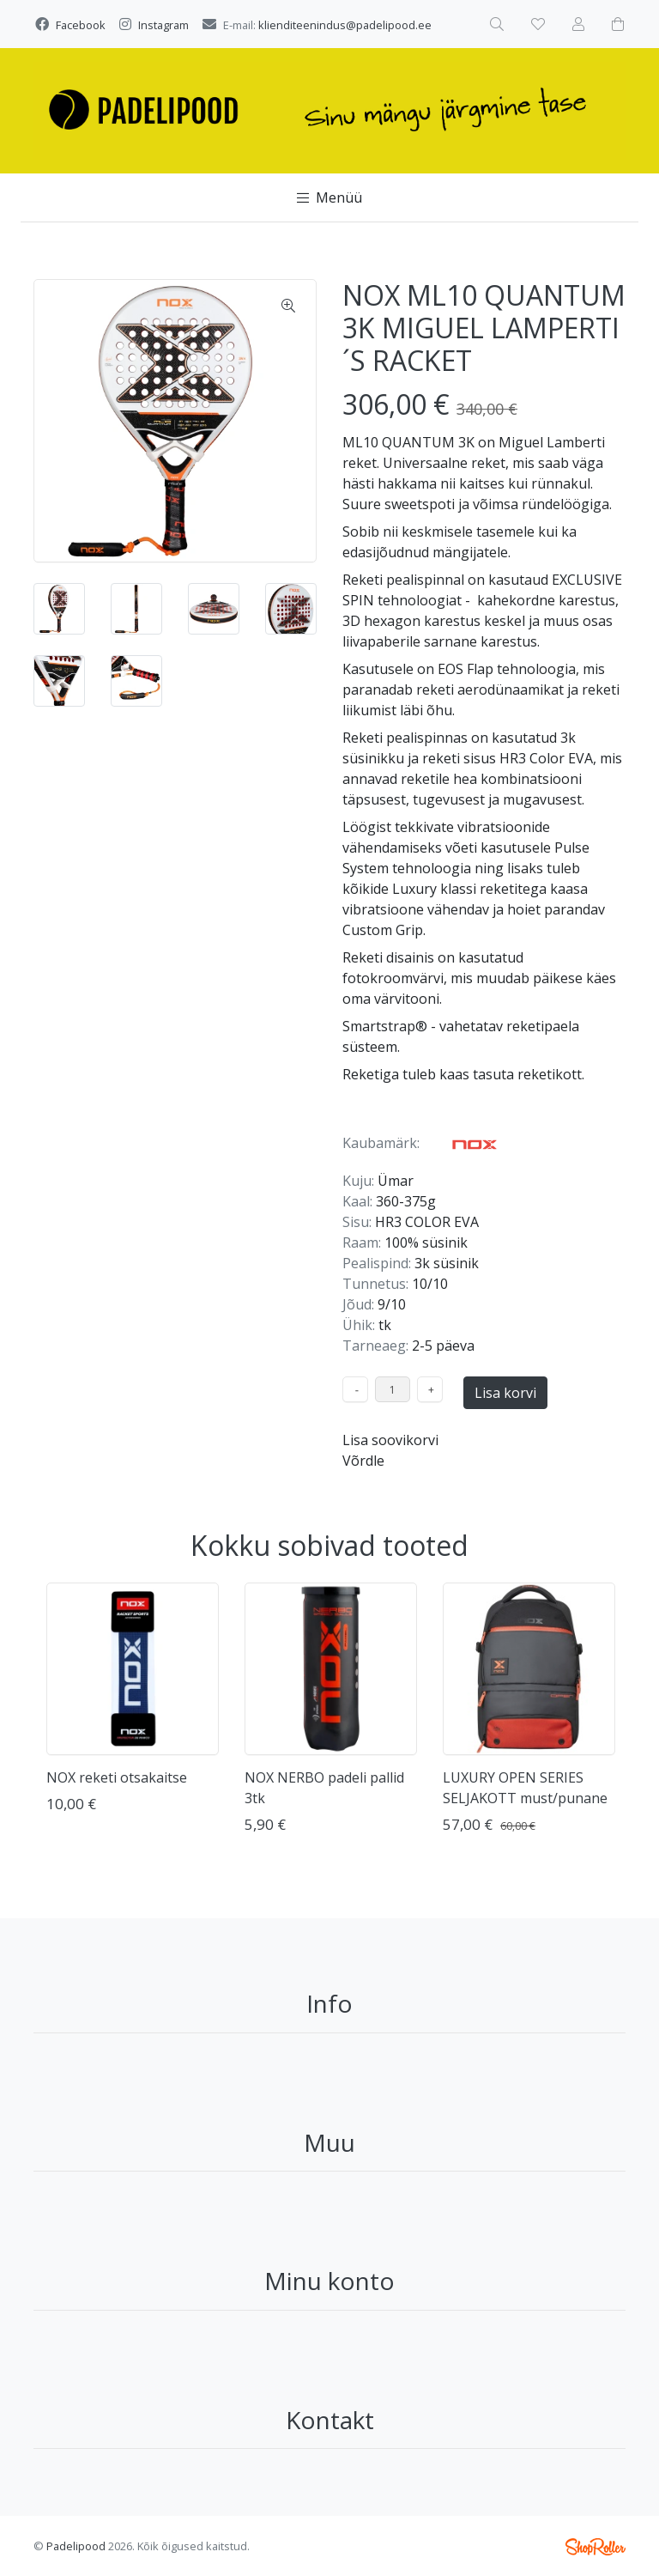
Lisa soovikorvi (390, 1440)
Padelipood (76, 2546)
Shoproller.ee (595, 2546)
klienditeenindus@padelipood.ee (345, 25)
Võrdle (363, 1460)
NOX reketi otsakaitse (116, 1777)
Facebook (81, 25)
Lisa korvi (505, 1392)
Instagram (163, 25)
